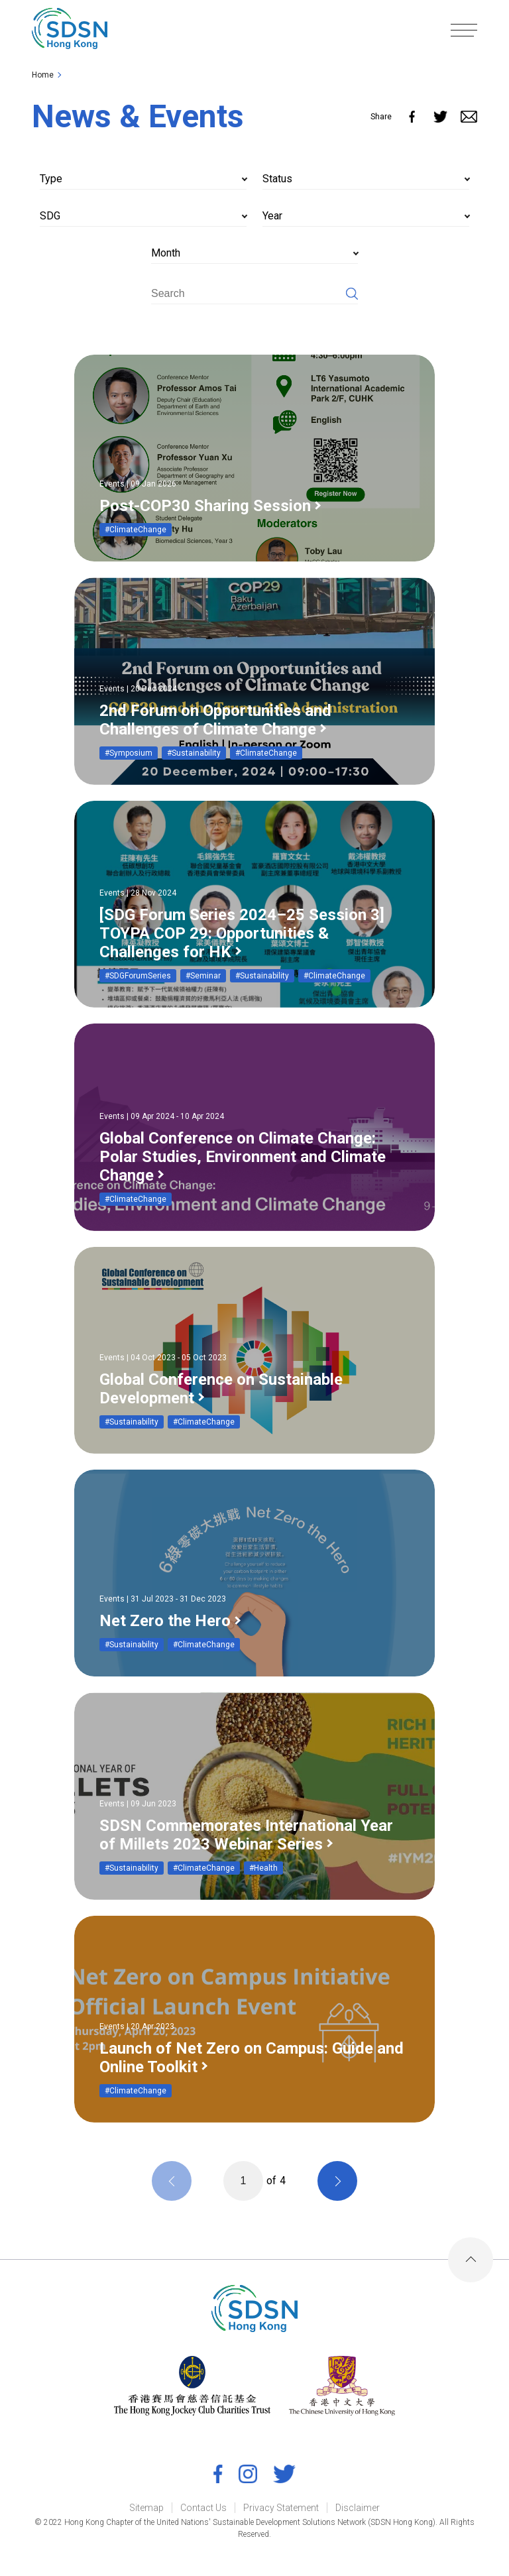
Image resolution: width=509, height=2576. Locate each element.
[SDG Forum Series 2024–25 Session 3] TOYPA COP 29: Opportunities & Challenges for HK (241, 933)
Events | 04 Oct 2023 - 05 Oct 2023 (163, 1357)
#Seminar (203, 975)
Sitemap (146, 2507)
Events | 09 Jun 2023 (137, 1803)
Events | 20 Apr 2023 (136, 2026)
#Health (263, 1868)
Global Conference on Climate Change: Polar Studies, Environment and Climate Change (242, 1157)
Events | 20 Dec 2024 (138, 688)
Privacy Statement (281, 2507)
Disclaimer (357, 2507)
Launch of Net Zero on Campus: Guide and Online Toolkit (251, 2057)
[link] (70, 30)
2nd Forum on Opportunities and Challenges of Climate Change (215, 719)
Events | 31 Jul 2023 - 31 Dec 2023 (162, 1599)
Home (43, 75)
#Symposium (128, 753)
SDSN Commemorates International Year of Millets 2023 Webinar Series (246, 1834)
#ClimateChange (135, 529)
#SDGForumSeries (138, 975)
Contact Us (203, 2507)
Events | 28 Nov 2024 (137, 893)
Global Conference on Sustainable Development (221, 1388)
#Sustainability (194, 753)
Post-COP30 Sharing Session (205, 506)
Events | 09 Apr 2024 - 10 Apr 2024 (161, 1116)
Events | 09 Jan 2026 (137, 484)
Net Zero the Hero (165, 1620)
